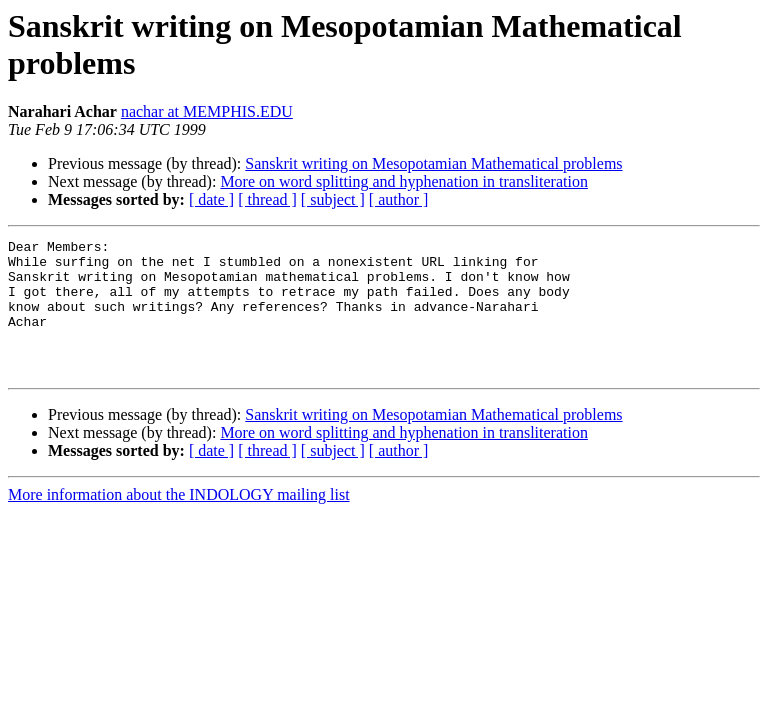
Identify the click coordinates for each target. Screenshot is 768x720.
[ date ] (211, 199)
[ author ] (399, 199)
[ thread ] (267, 199)
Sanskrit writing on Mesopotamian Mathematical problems (433, 163)
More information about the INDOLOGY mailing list (179, 521)
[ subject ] (333, 199)
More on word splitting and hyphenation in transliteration (404, 181)
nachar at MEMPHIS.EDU (207, 111)
